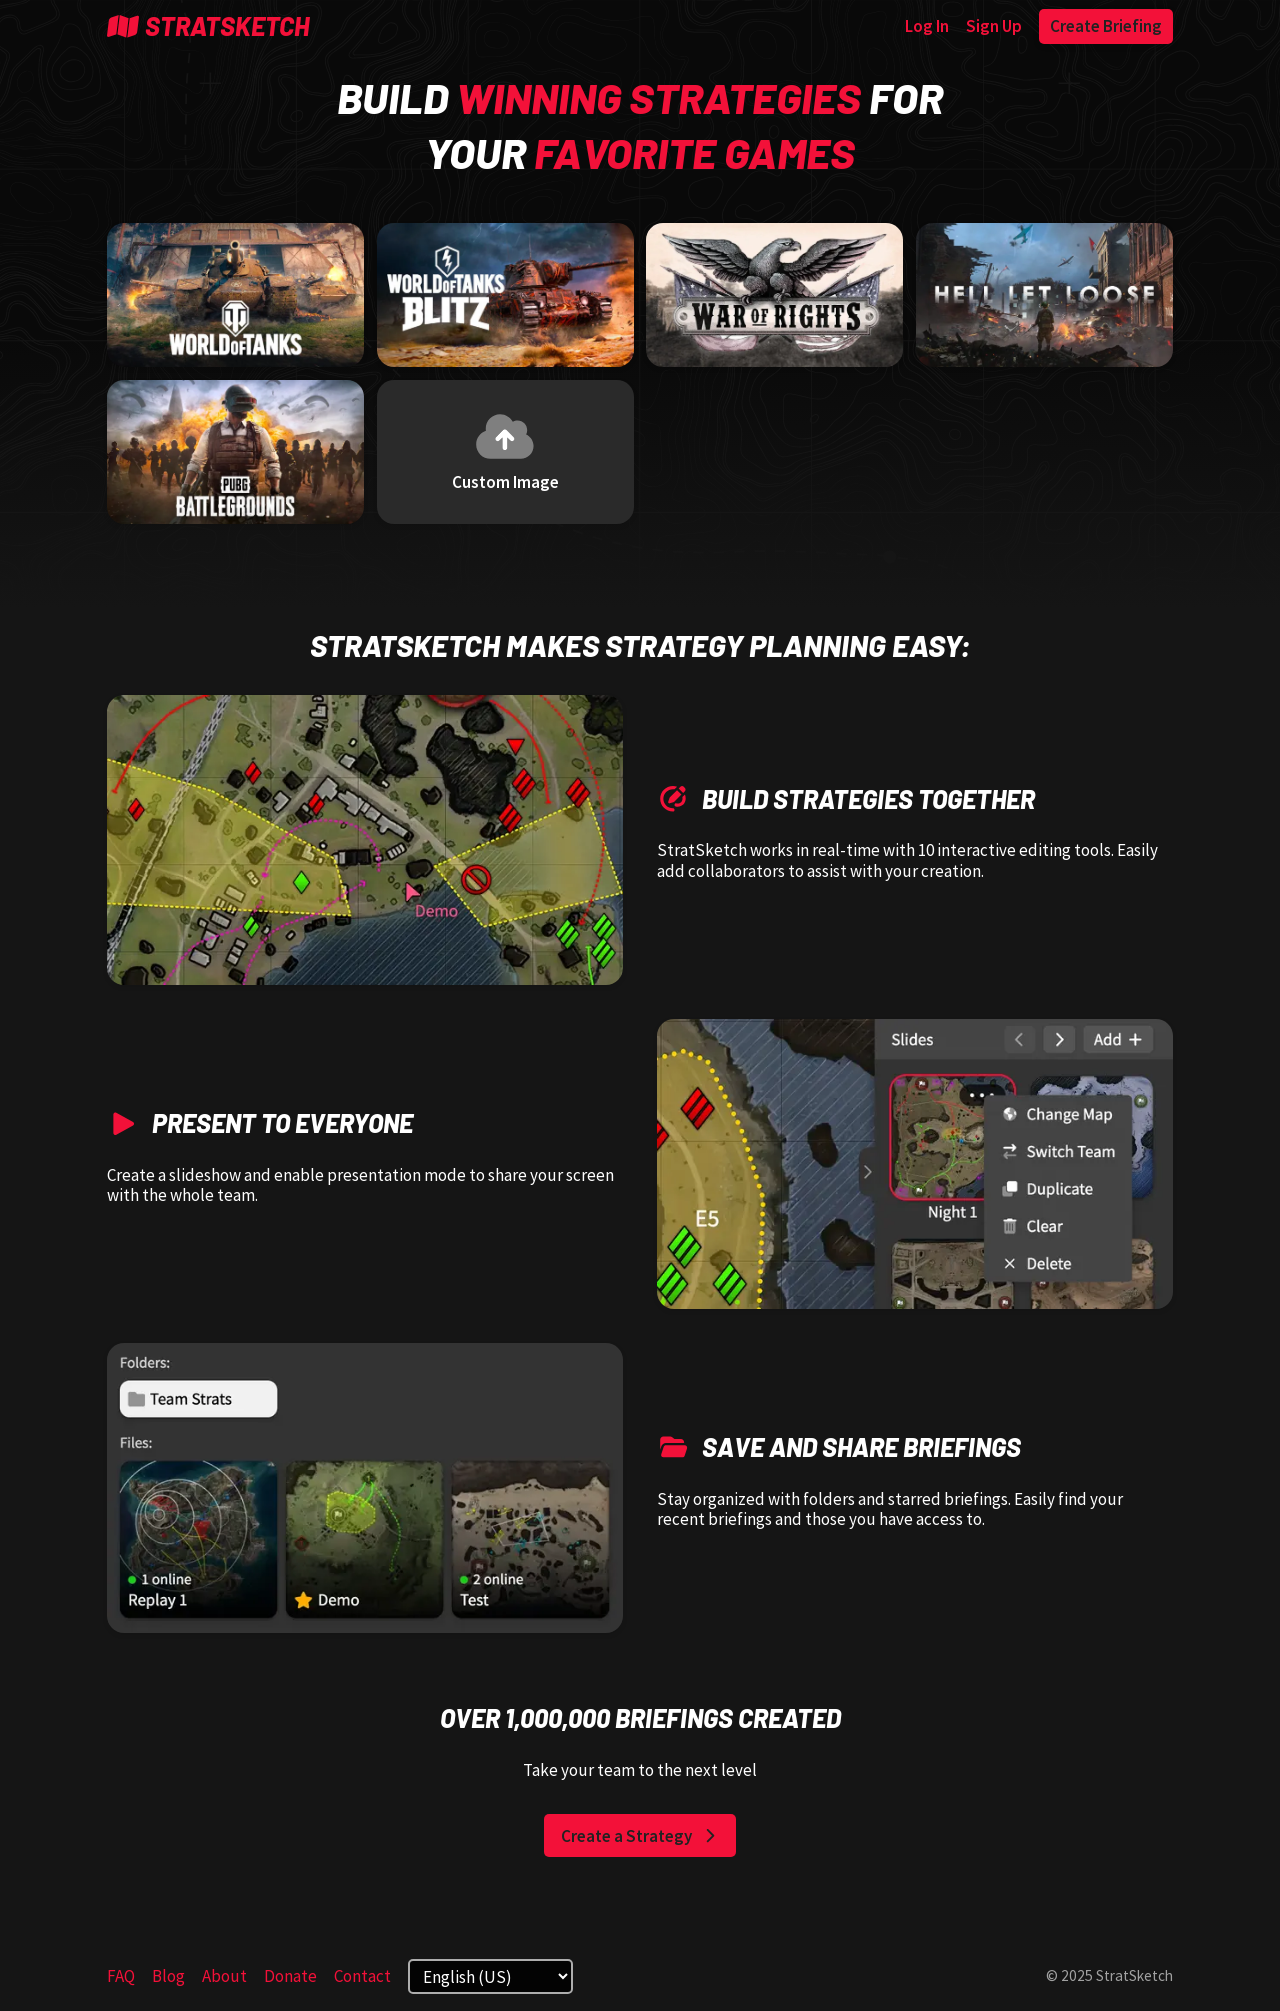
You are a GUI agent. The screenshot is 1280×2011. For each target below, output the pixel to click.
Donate (290, 1976)
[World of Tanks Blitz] (505, 295)
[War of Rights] (774, 295)
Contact (362, 1976)
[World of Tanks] (235, 295)
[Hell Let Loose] (1044, 295)
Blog (168, 1976)
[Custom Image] (505, 452)
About (224, 1976)
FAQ (121, 1976)
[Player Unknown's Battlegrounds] (235, 452)
